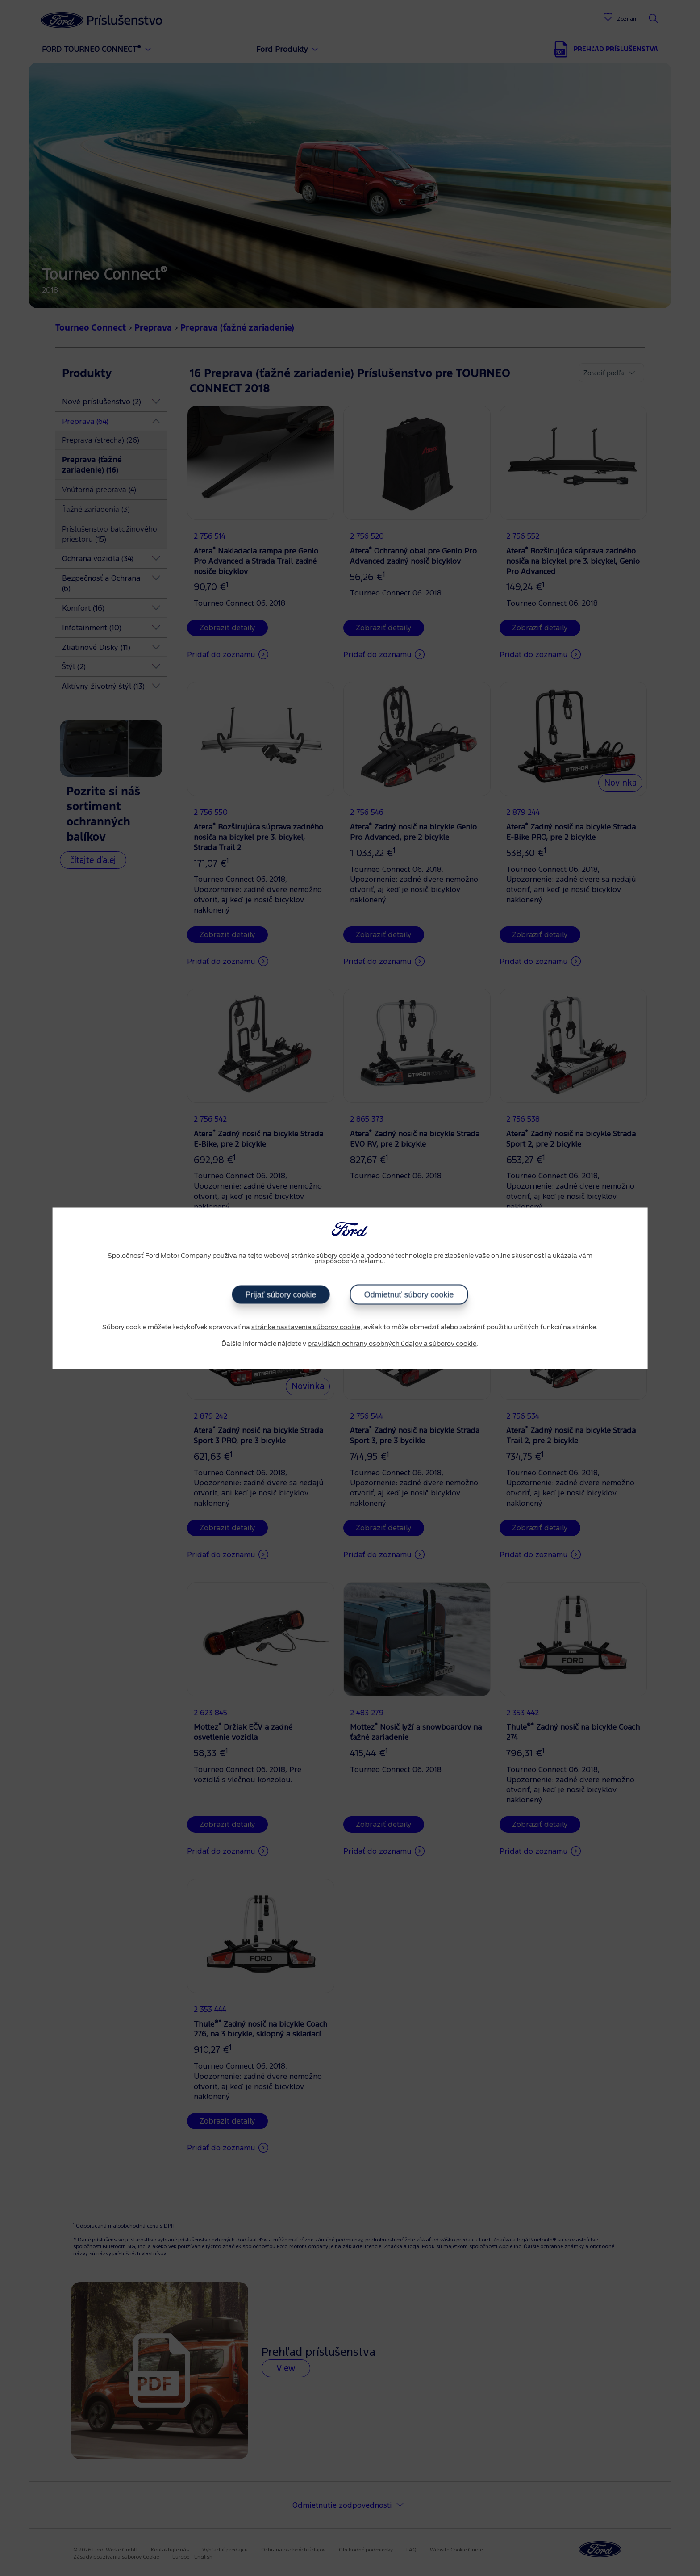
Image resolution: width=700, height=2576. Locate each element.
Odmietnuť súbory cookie (409, 1294)
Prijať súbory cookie (280, 1294)
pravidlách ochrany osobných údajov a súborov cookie (392, 1344)
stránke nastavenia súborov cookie (305, 1327)
